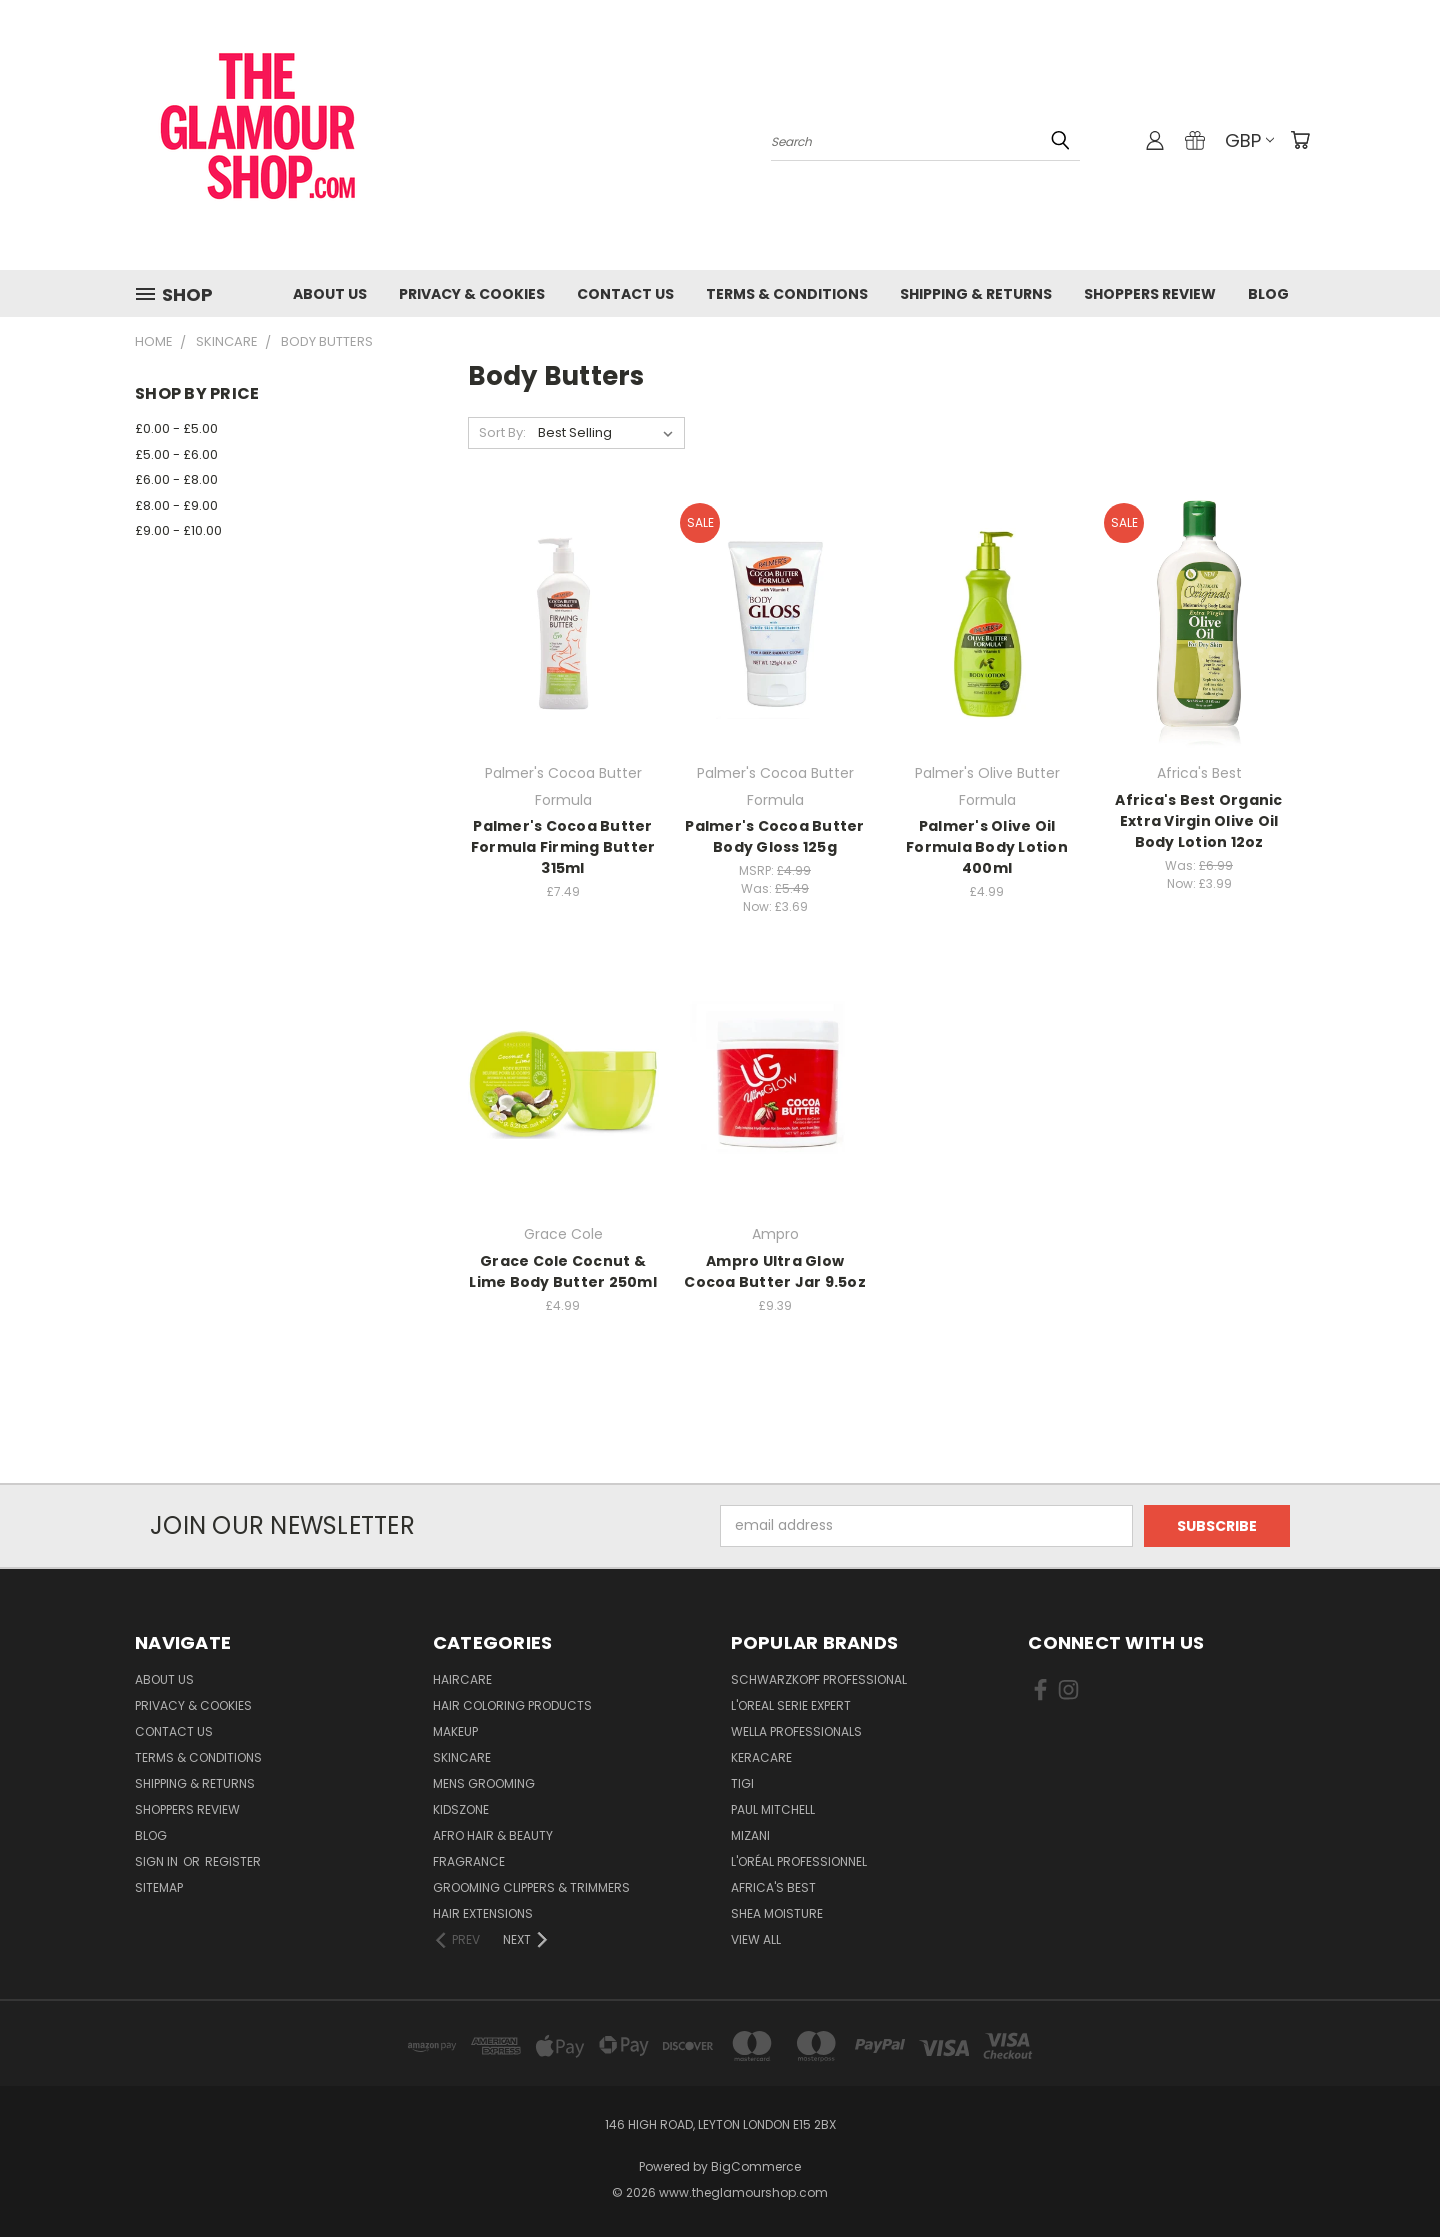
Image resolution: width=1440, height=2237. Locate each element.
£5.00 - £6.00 (176, 454)
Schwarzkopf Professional (819, 1679)
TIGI (742, 1783)
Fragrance (469, 1861)
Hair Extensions (483, 1913)
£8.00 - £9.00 (176, 505)
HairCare (462, 1679)
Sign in (158, 1861)
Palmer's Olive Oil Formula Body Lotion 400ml (987, 847)
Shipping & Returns (976, 294)
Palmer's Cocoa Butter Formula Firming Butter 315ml (563, 847)
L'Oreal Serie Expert (791, 1705)
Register (233, 1861)
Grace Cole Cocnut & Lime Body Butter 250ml (563, 1271)
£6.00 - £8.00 (176, 479)
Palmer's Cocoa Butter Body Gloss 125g (774, 836)
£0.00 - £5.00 (176, 428)
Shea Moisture (777, 1913)
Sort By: (502, 432)
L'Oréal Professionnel (799, 1861)
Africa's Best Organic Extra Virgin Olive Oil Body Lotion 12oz (1198, 821)
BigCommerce (756, 2166)
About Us (330, 294)
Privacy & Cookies (472, 294)
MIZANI (750, 1835)
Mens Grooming (484, 1783)
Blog (1268, 294)
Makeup (455, 1731)
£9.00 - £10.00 (178, 530)
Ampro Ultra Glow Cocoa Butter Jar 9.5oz (775, 1271)
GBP (1249, 140)
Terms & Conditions (787, 294)
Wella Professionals (796, 1731)
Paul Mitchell (773, 1809)
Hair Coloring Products (512, 1705)
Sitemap (159, 1887)
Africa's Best (773, 1887)
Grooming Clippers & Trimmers (531, 1887)
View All (756, 1939)
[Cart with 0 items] (1300, 140)
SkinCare (462, 1757)
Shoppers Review (1150, 294)
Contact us (625, 294)
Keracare (761, 1757)
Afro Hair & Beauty (493, 1835)
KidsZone (461, 1809)
